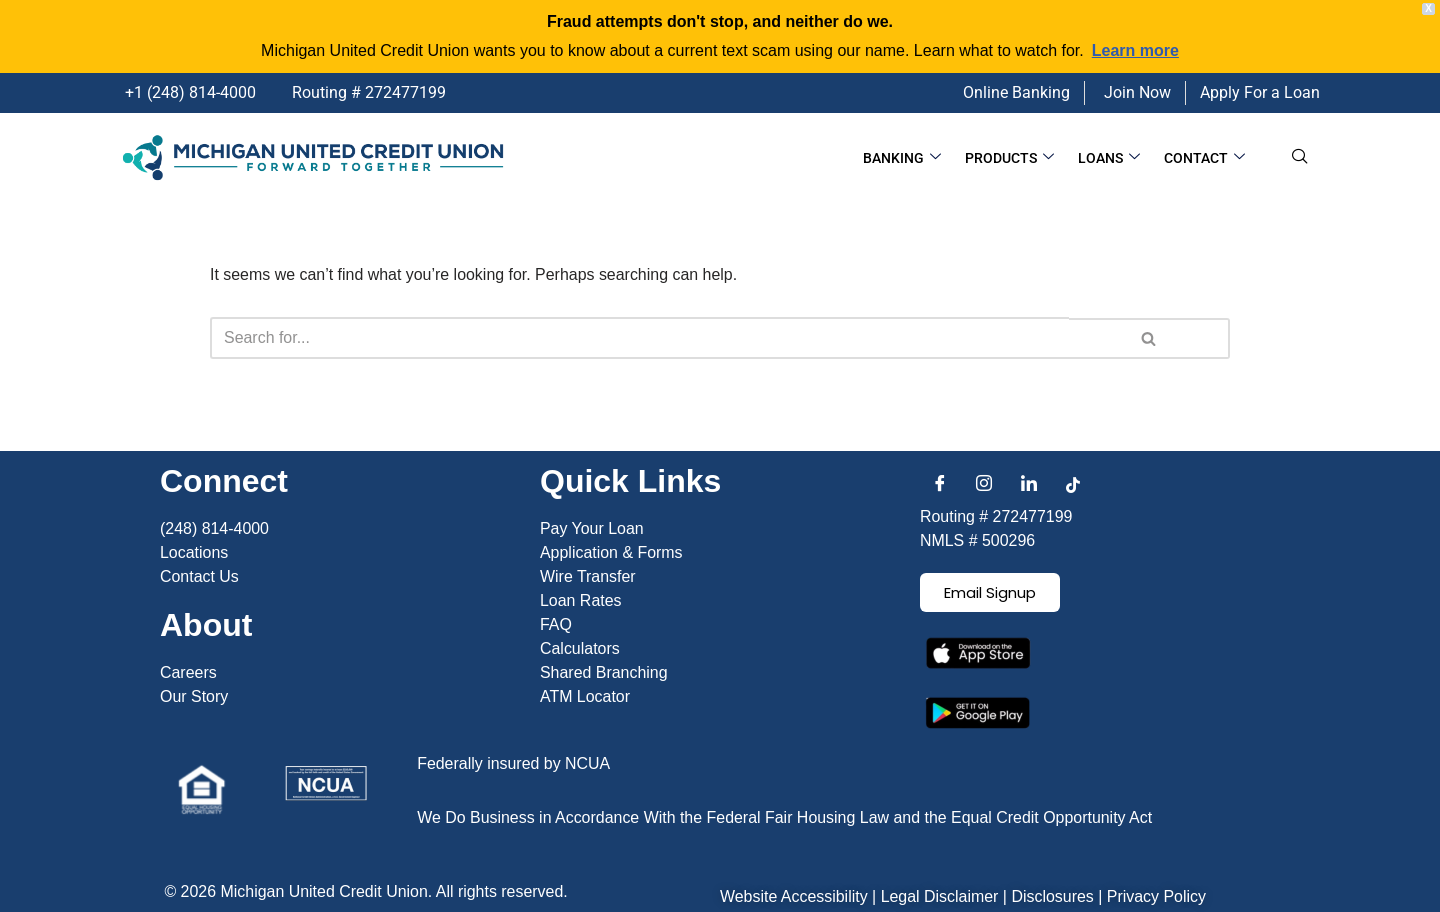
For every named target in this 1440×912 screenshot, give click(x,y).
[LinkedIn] (1029, 526)
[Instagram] (984, 526)
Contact (1205, 158)
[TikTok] (1073, 526)
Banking (909, 158)
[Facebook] (940, 526)
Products (1014, 158)
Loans (1112, 158)
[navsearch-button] (1300, 158)
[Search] (639, 338)
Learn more (1135, 50)
